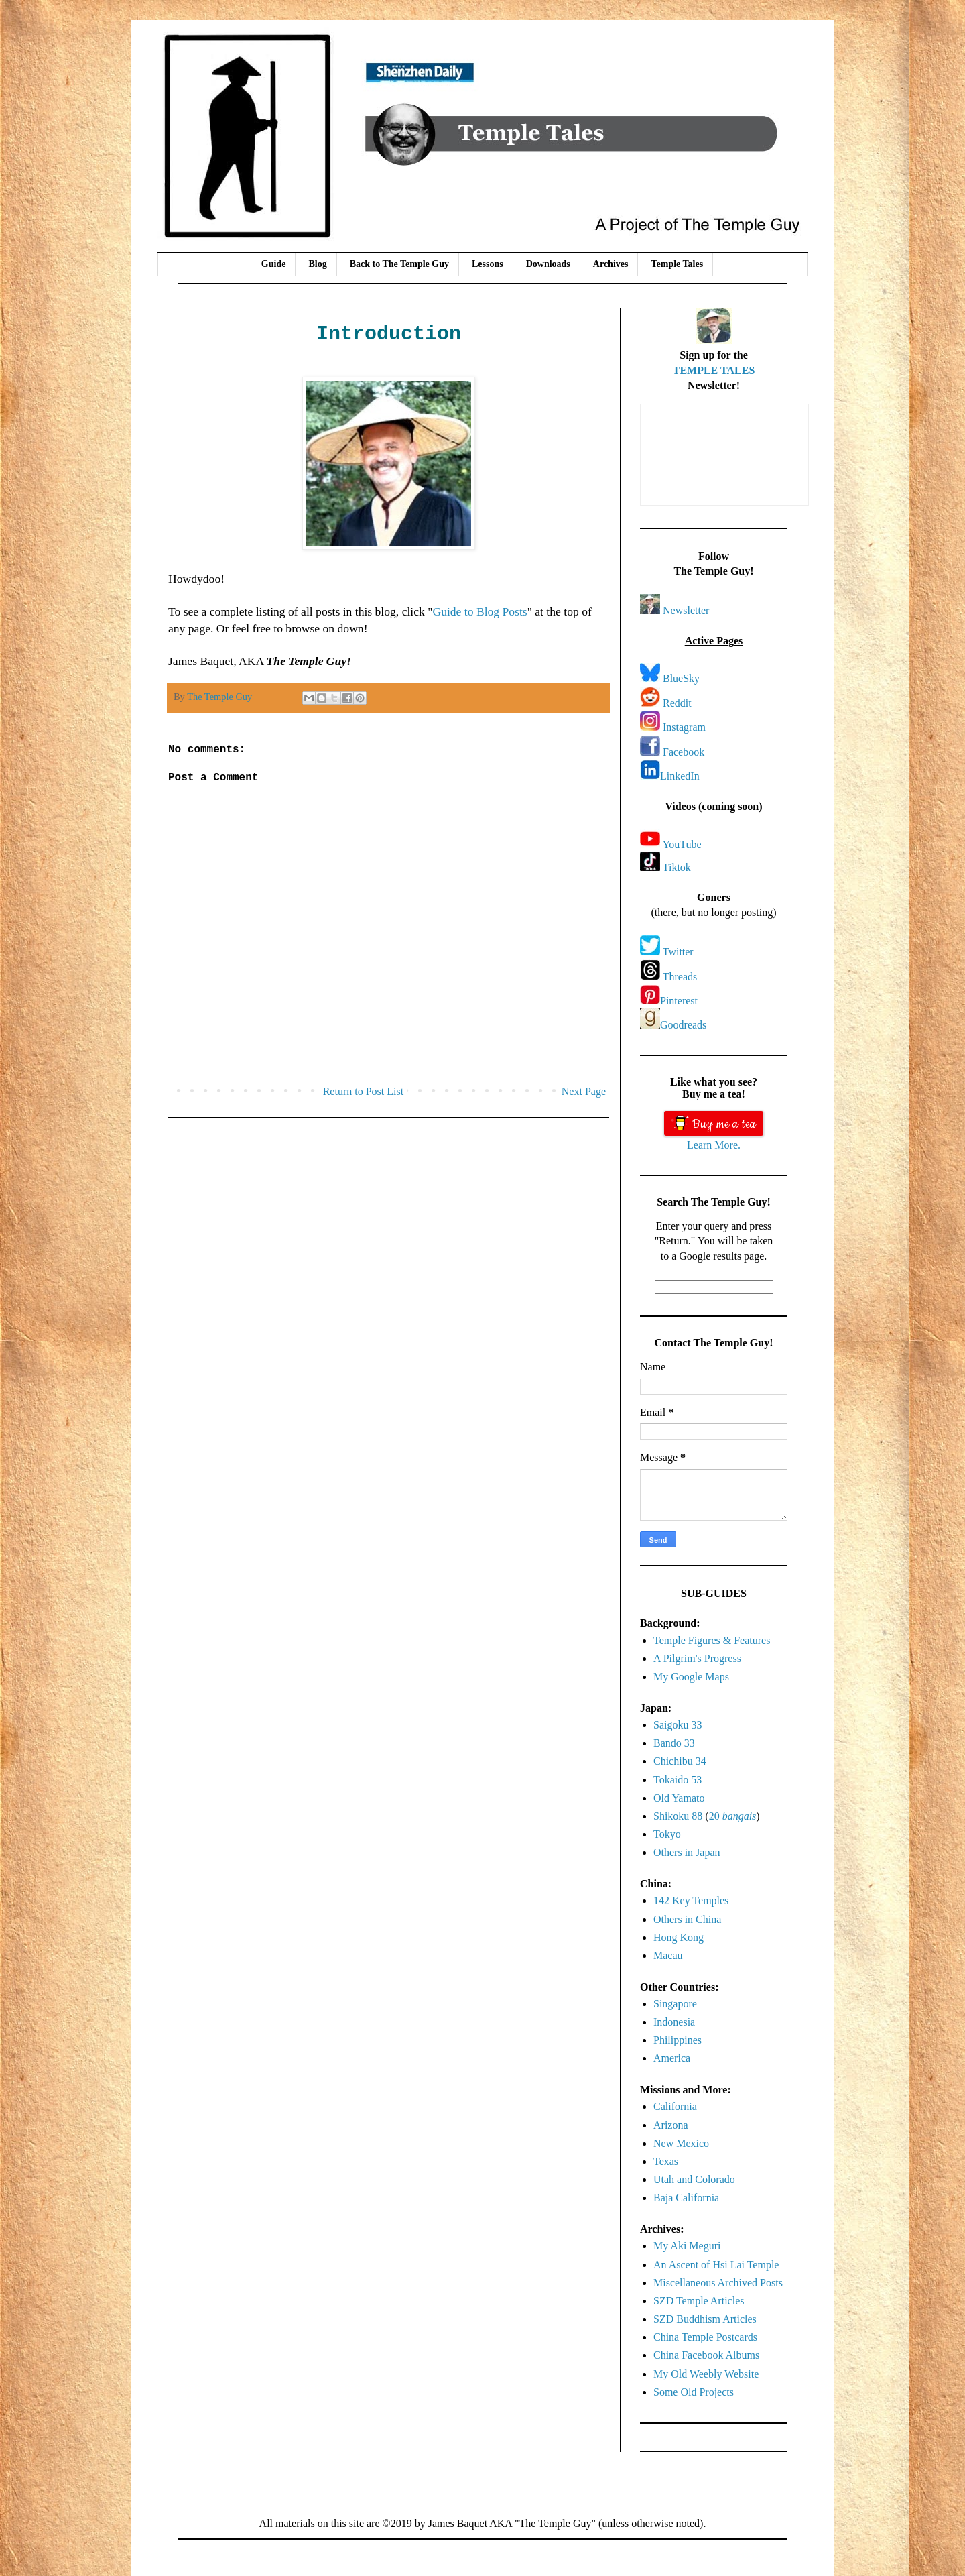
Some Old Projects (693, 2392)
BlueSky (681, 678)
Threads (680, 976)
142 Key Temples (690, 1900)
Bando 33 (674, 1743)
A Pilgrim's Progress (697, 1658)
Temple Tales (677, 264)
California (675, 2106)
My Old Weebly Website (706, 2374)
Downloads (548, 264)
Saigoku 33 (677, 1725)
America (671, 2058)
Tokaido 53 (677, 1779)
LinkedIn (680, 776)
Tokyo (667, 1834)
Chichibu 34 (679, 1761)
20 (733, 1816)
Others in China (687, 1919)
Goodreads (683, 1025)
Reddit (677, 703)
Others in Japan (686, 1852)
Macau (668, 1955)
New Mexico (681, 2143)
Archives (611, 264)
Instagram (684, 727)
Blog (317, 264)
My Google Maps (691, 1676)
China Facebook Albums (706, 2355)
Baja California (686, 2197)
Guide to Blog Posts (479, 611)
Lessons (487, 264)
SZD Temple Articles (698, 2300)
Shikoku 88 (677, 1816)
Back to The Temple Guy (399, 264)
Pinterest (679, 1000)
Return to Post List (363, 1091)
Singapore (675, 2003)
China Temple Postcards (705, 2337)
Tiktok (677, 867)
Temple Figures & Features (711, 1640)
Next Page (584, 1091)
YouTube (681, 844)
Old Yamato (678, 1798)
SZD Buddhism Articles (705, 2319)
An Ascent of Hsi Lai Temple (716, 2264)
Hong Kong (678, 1937)
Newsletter (686, 610)
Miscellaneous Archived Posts (718, 2282)
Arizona (670, 2125)
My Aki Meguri (686, 2245)
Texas (665, 2161)
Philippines (677, 2040)
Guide (273, 264)
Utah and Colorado (694, 2179)
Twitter (678, 951)
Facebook (683, 752)
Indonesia (674, 2022)
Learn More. (714, 1145)
